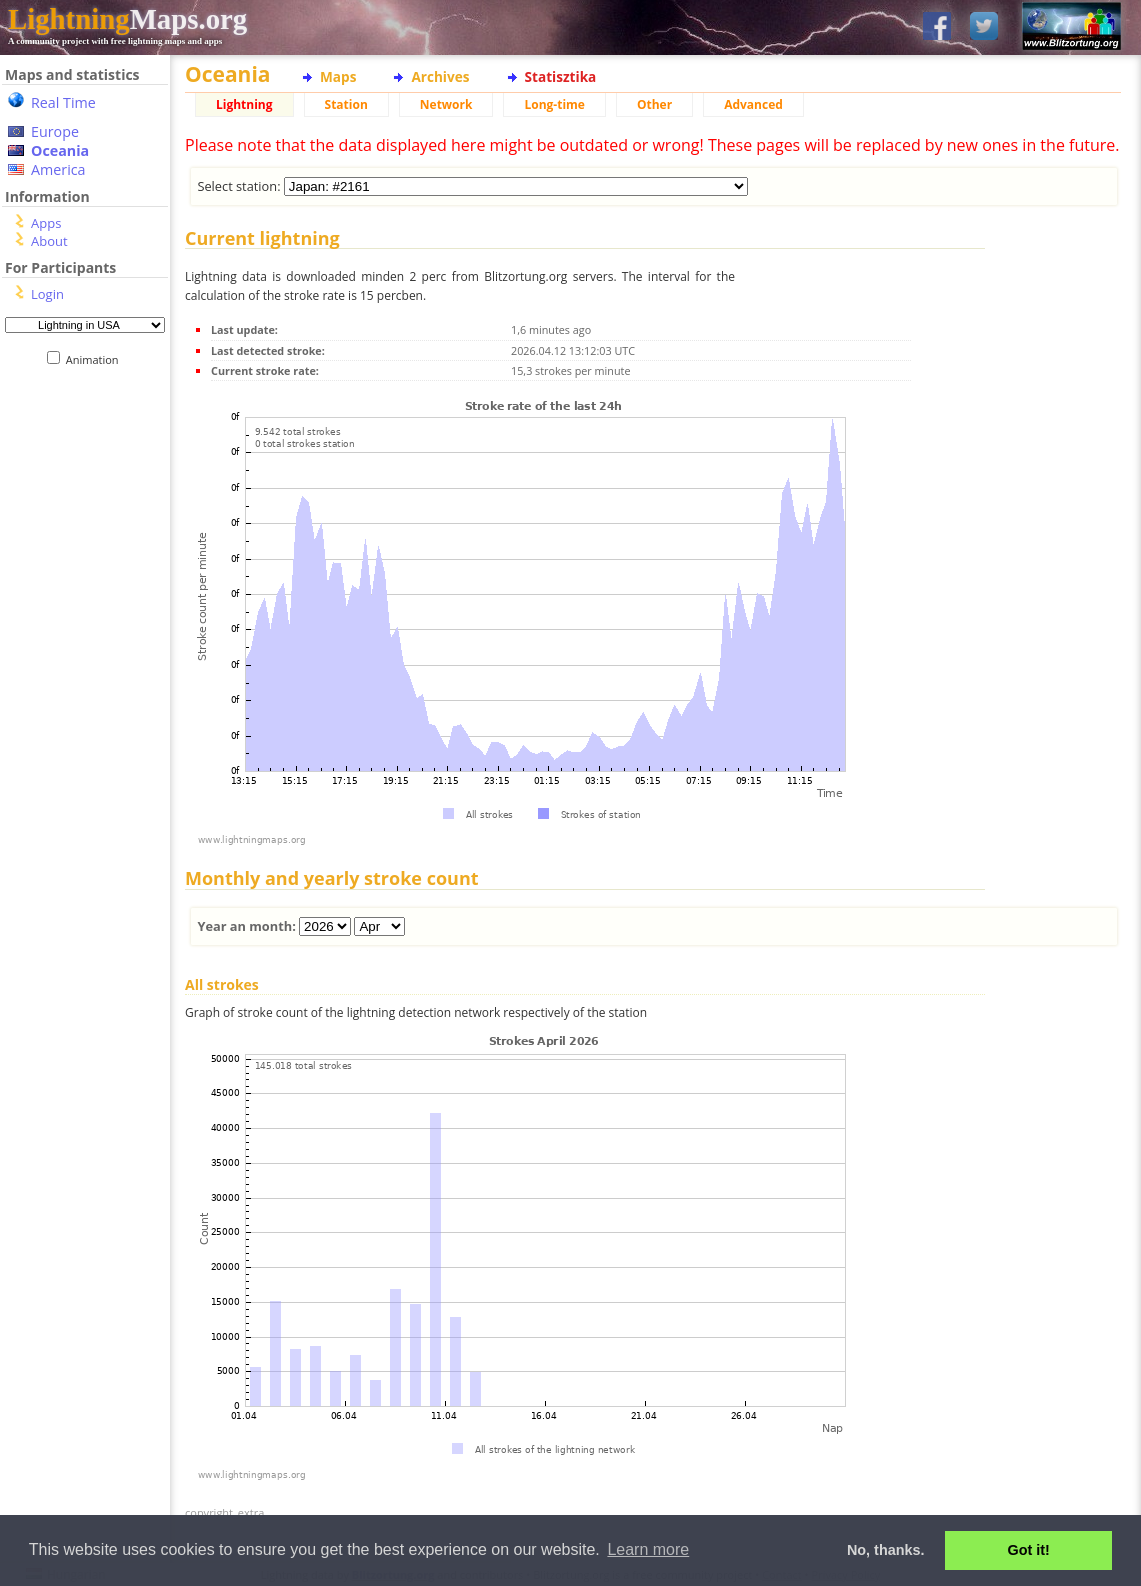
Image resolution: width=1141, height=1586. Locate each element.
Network (446, 104)
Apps (46, 223)
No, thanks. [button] (886, 1550)
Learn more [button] (648, 1549)
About (49, 241)
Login (47, 294)
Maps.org (127, 19)
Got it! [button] (1029, 1550)
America (58, 169)
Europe (55, 131)
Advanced (753, 104)
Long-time (554, 104)
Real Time (63, 102)
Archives (440, 76)
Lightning (244, 104)
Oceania (60, 150)
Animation (96, 359)
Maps (338, 76)
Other (654, 104)
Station (346, 104)
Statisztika (561, 76)
